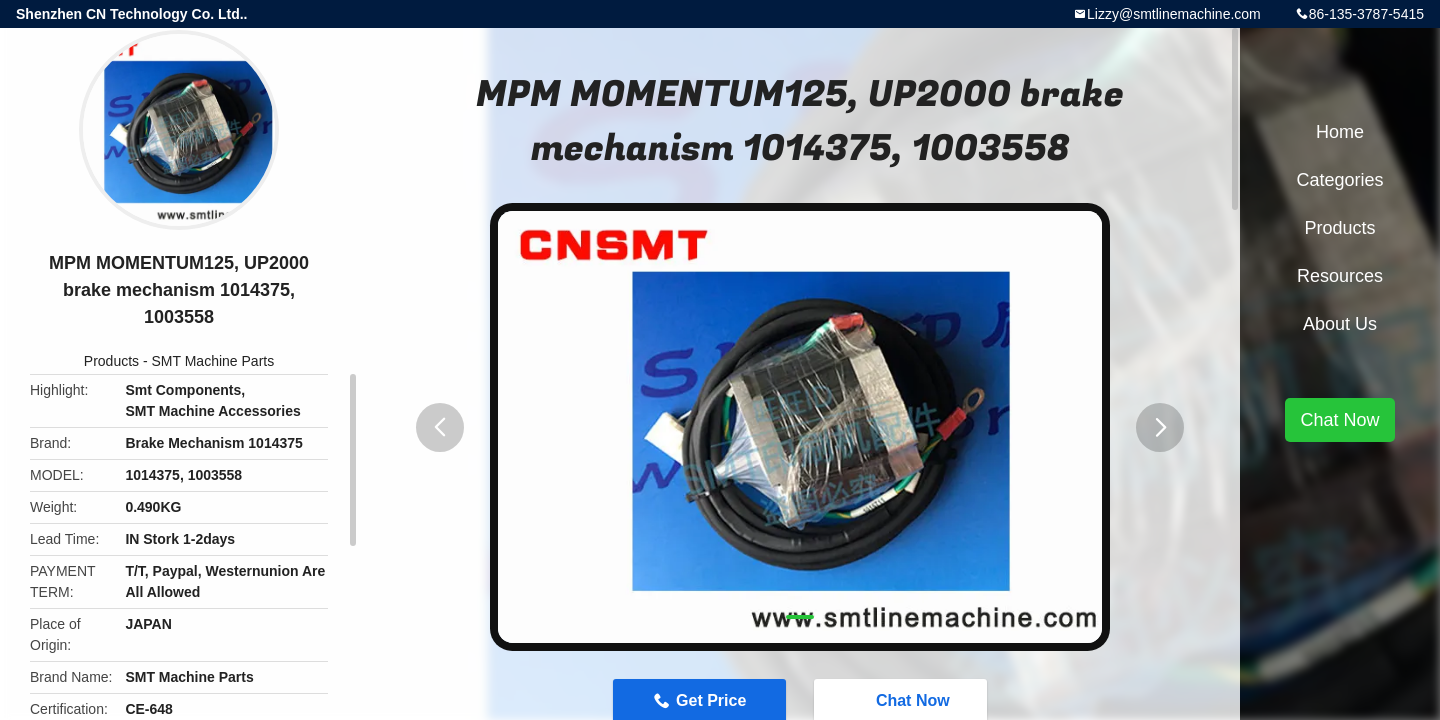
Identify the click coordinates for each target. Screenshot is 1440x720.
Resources (1340, 276)
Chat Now (1339, 420)
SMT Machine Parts (213, 361)
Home (1340, 132)
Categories (1339, 180)
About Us (1340, 324)
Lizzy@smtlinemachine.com (1174, 14)
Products (111, 361)
